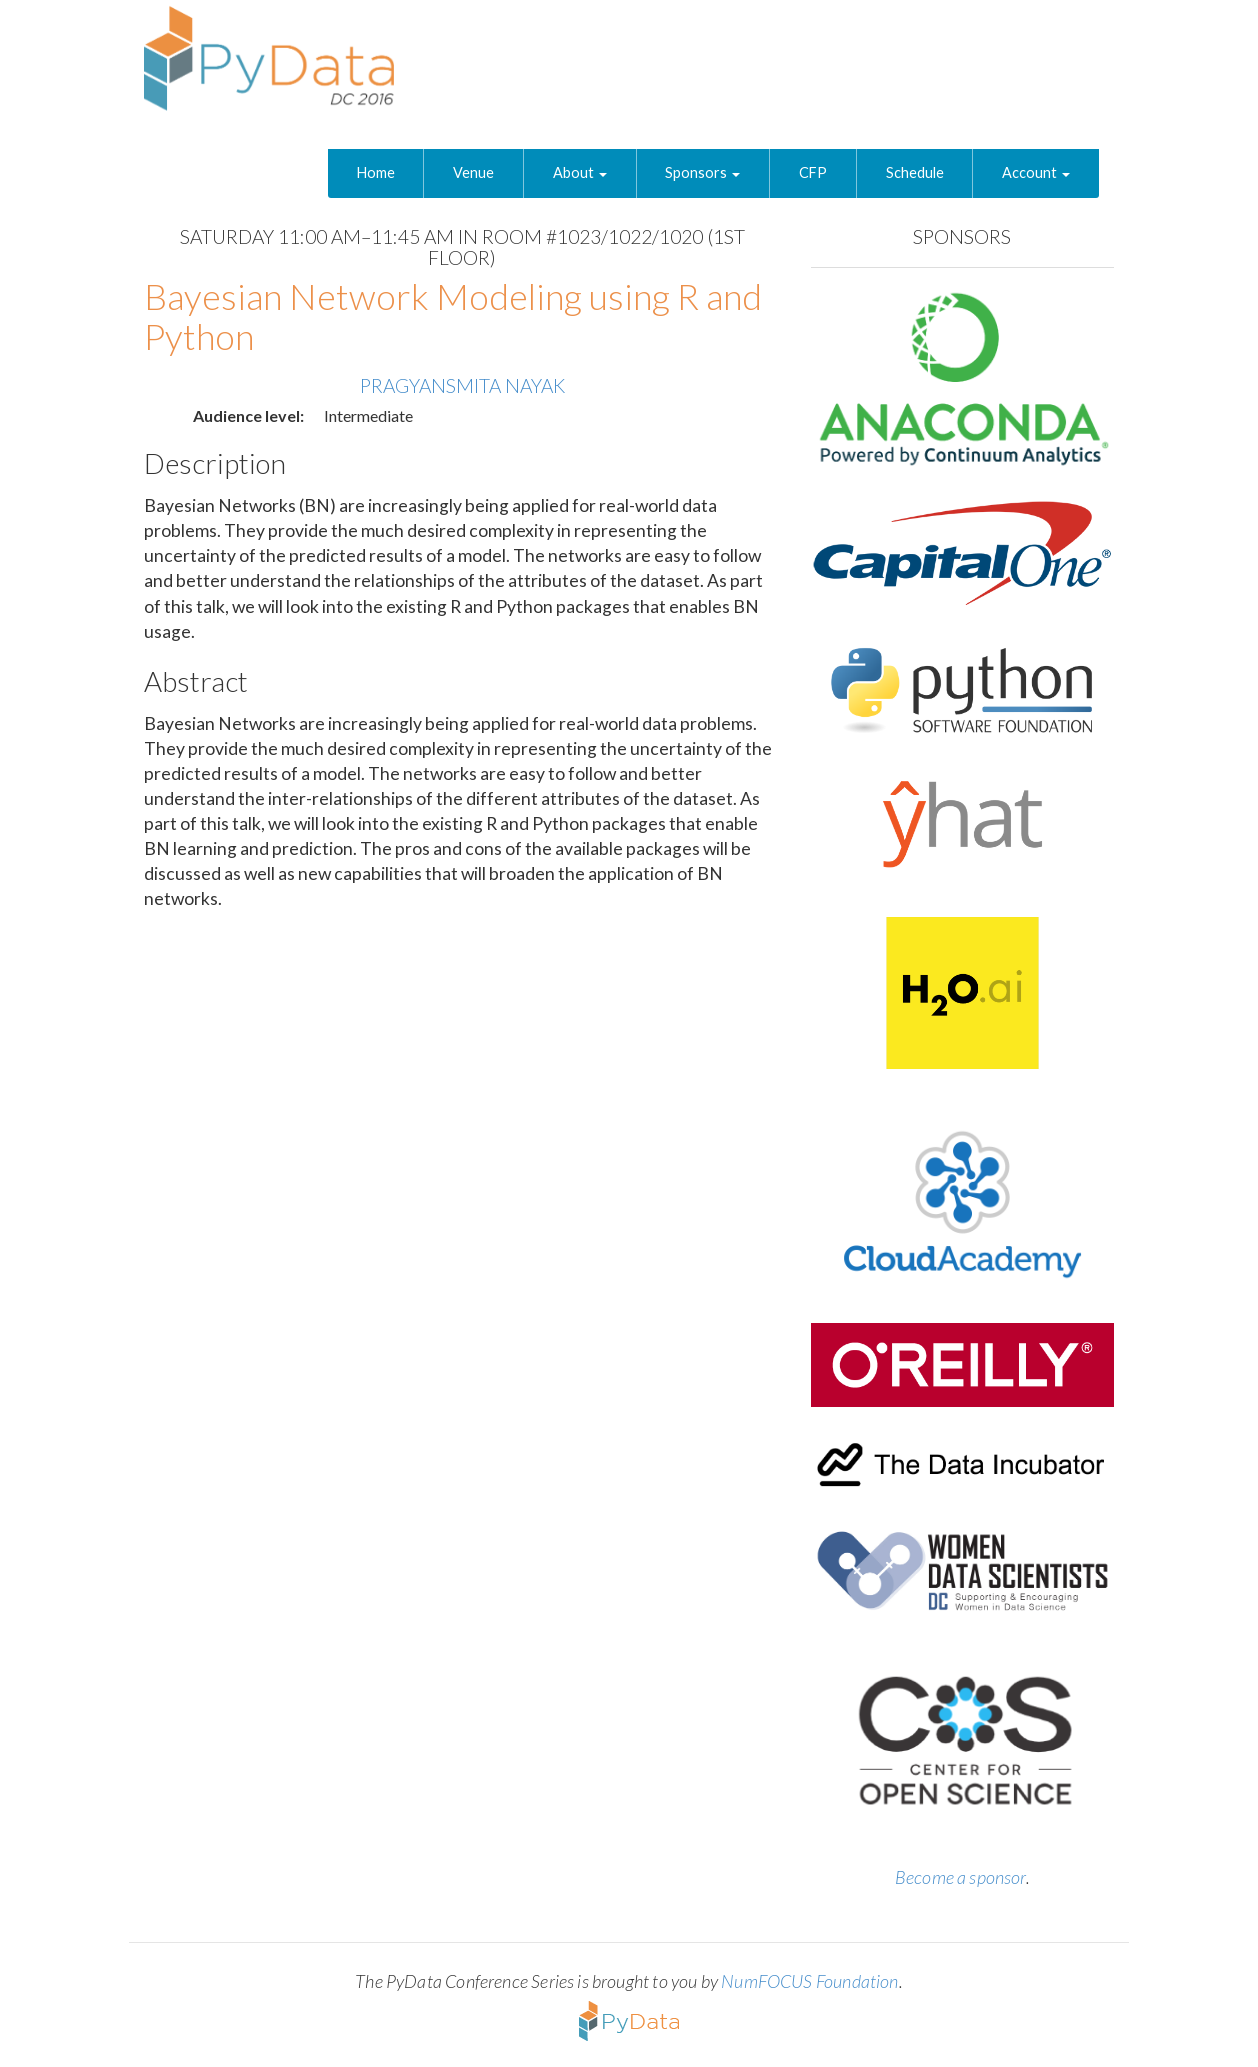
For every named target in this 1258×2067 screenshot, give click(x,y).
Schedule (915, 172)
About (580, 172)
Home (376, 172)
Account (1036, 172)
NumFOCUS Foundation (809, 1981)
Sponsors (702, 172)
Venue (473, 172)
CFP (813, 172)
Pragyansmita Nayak (462, 385)
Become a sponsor (960, 1877)
